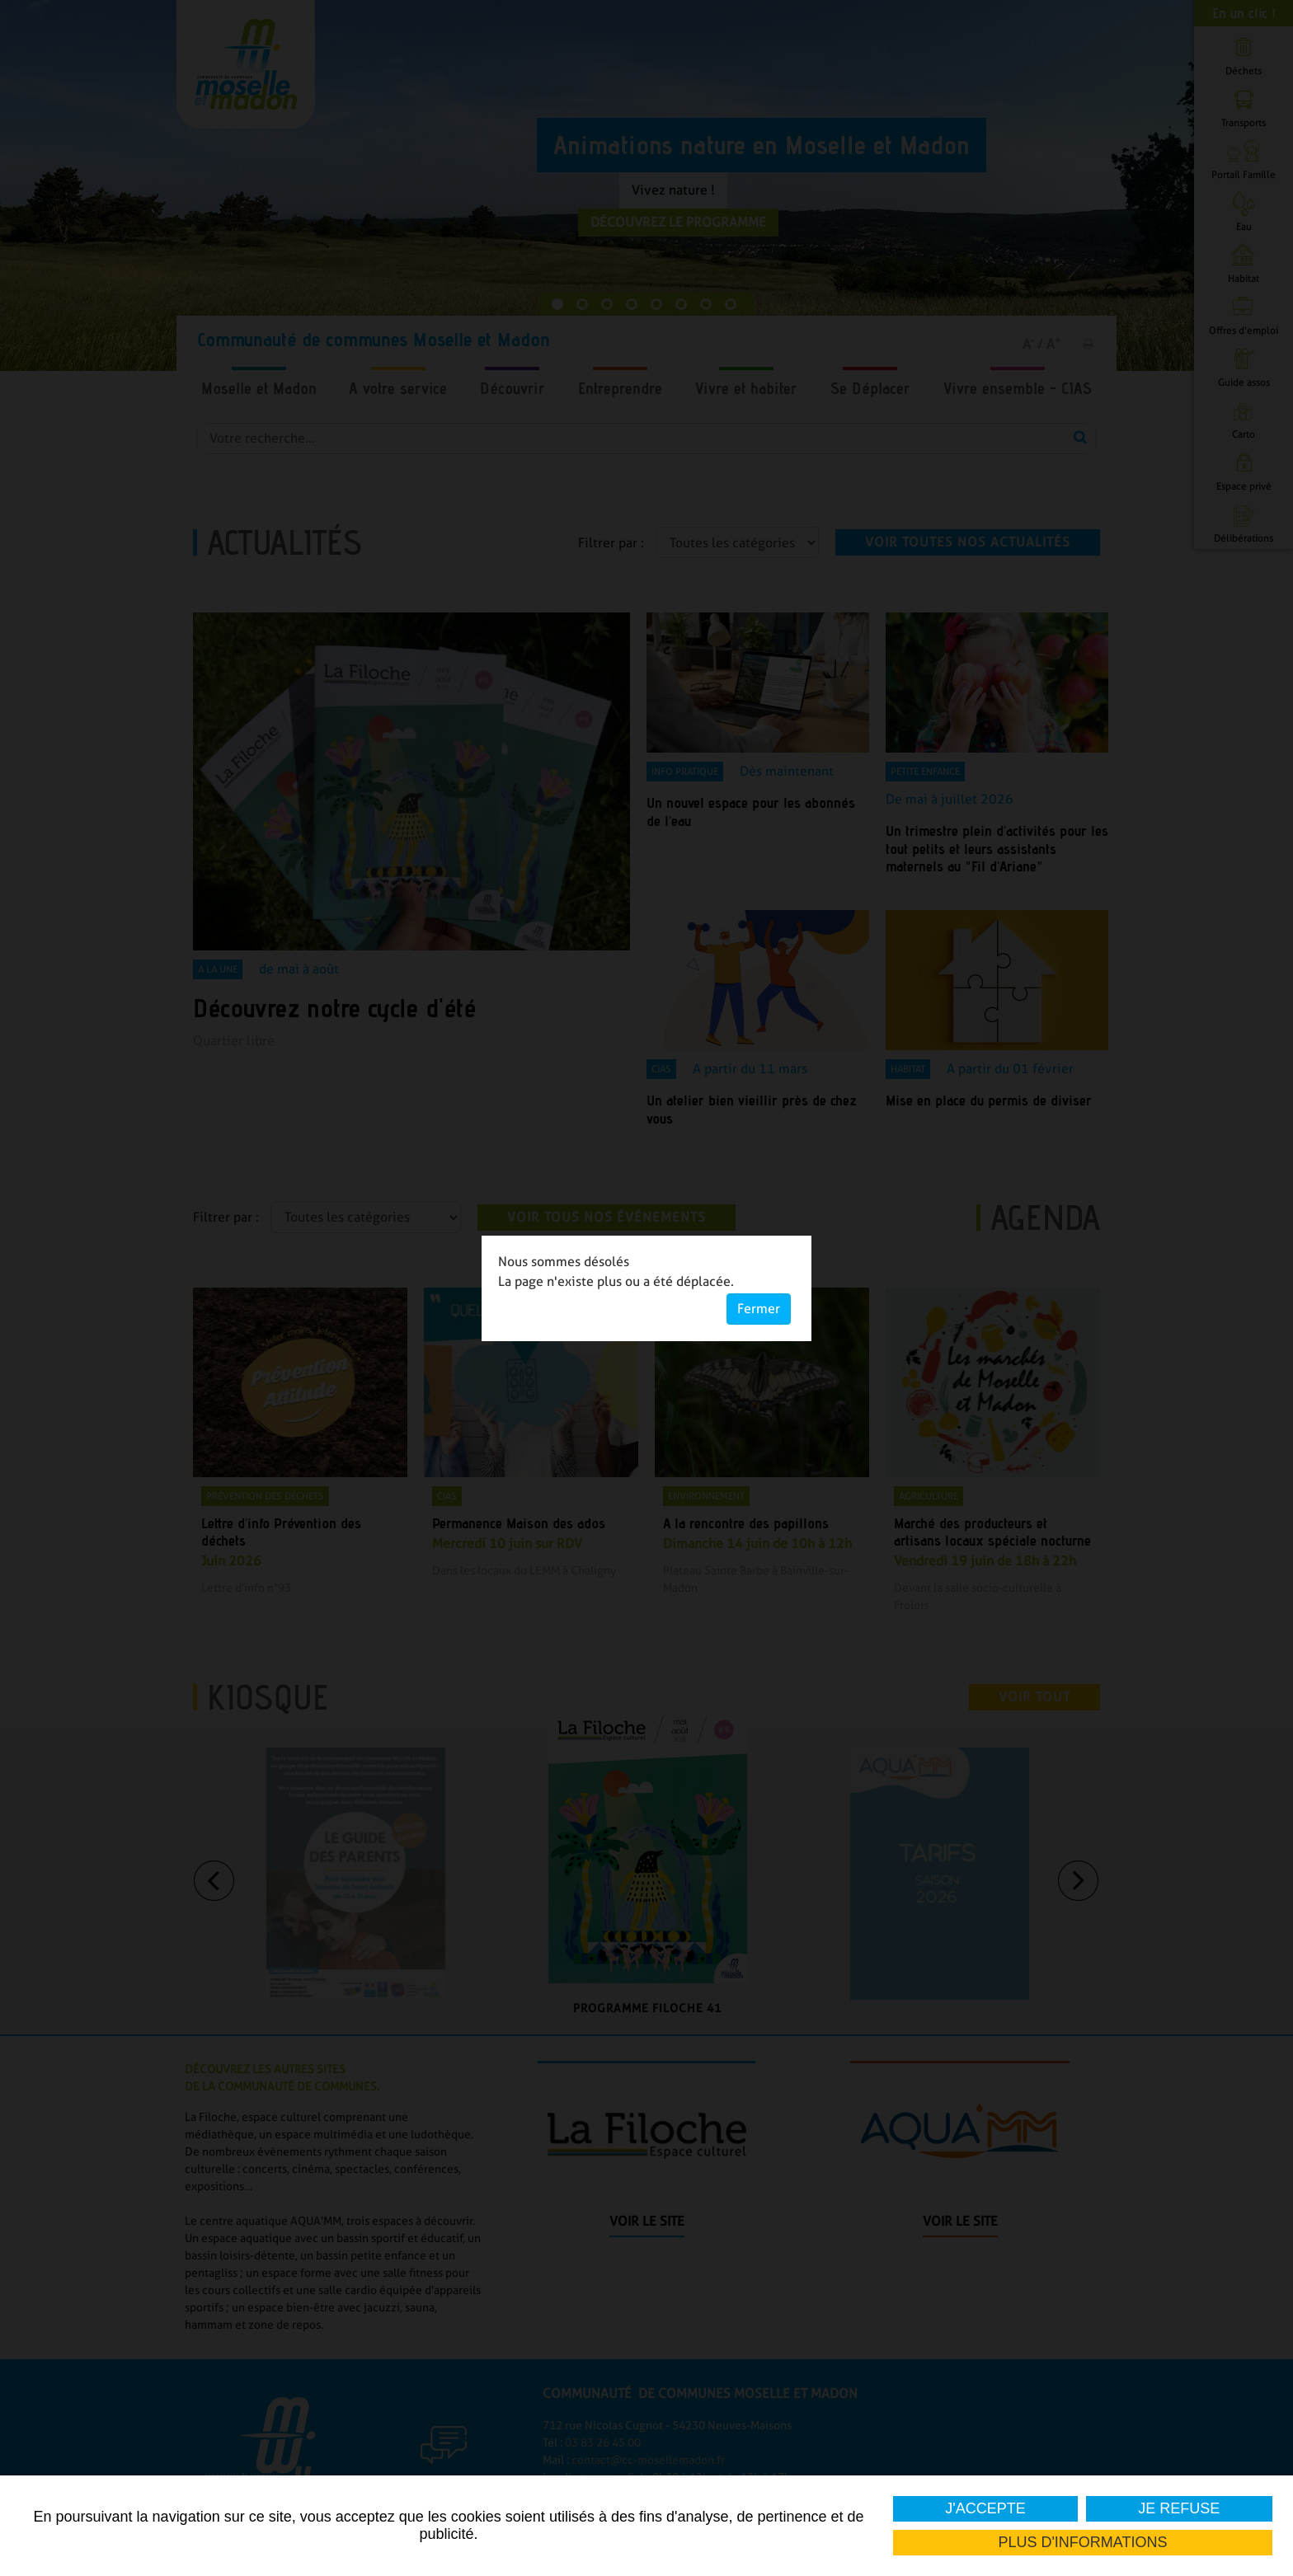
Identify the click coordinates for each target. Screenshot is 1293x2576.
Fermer (758, 1308)
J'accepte (985, 2508)
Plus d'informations (1082, 2542)
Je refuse (1179, 2508)
